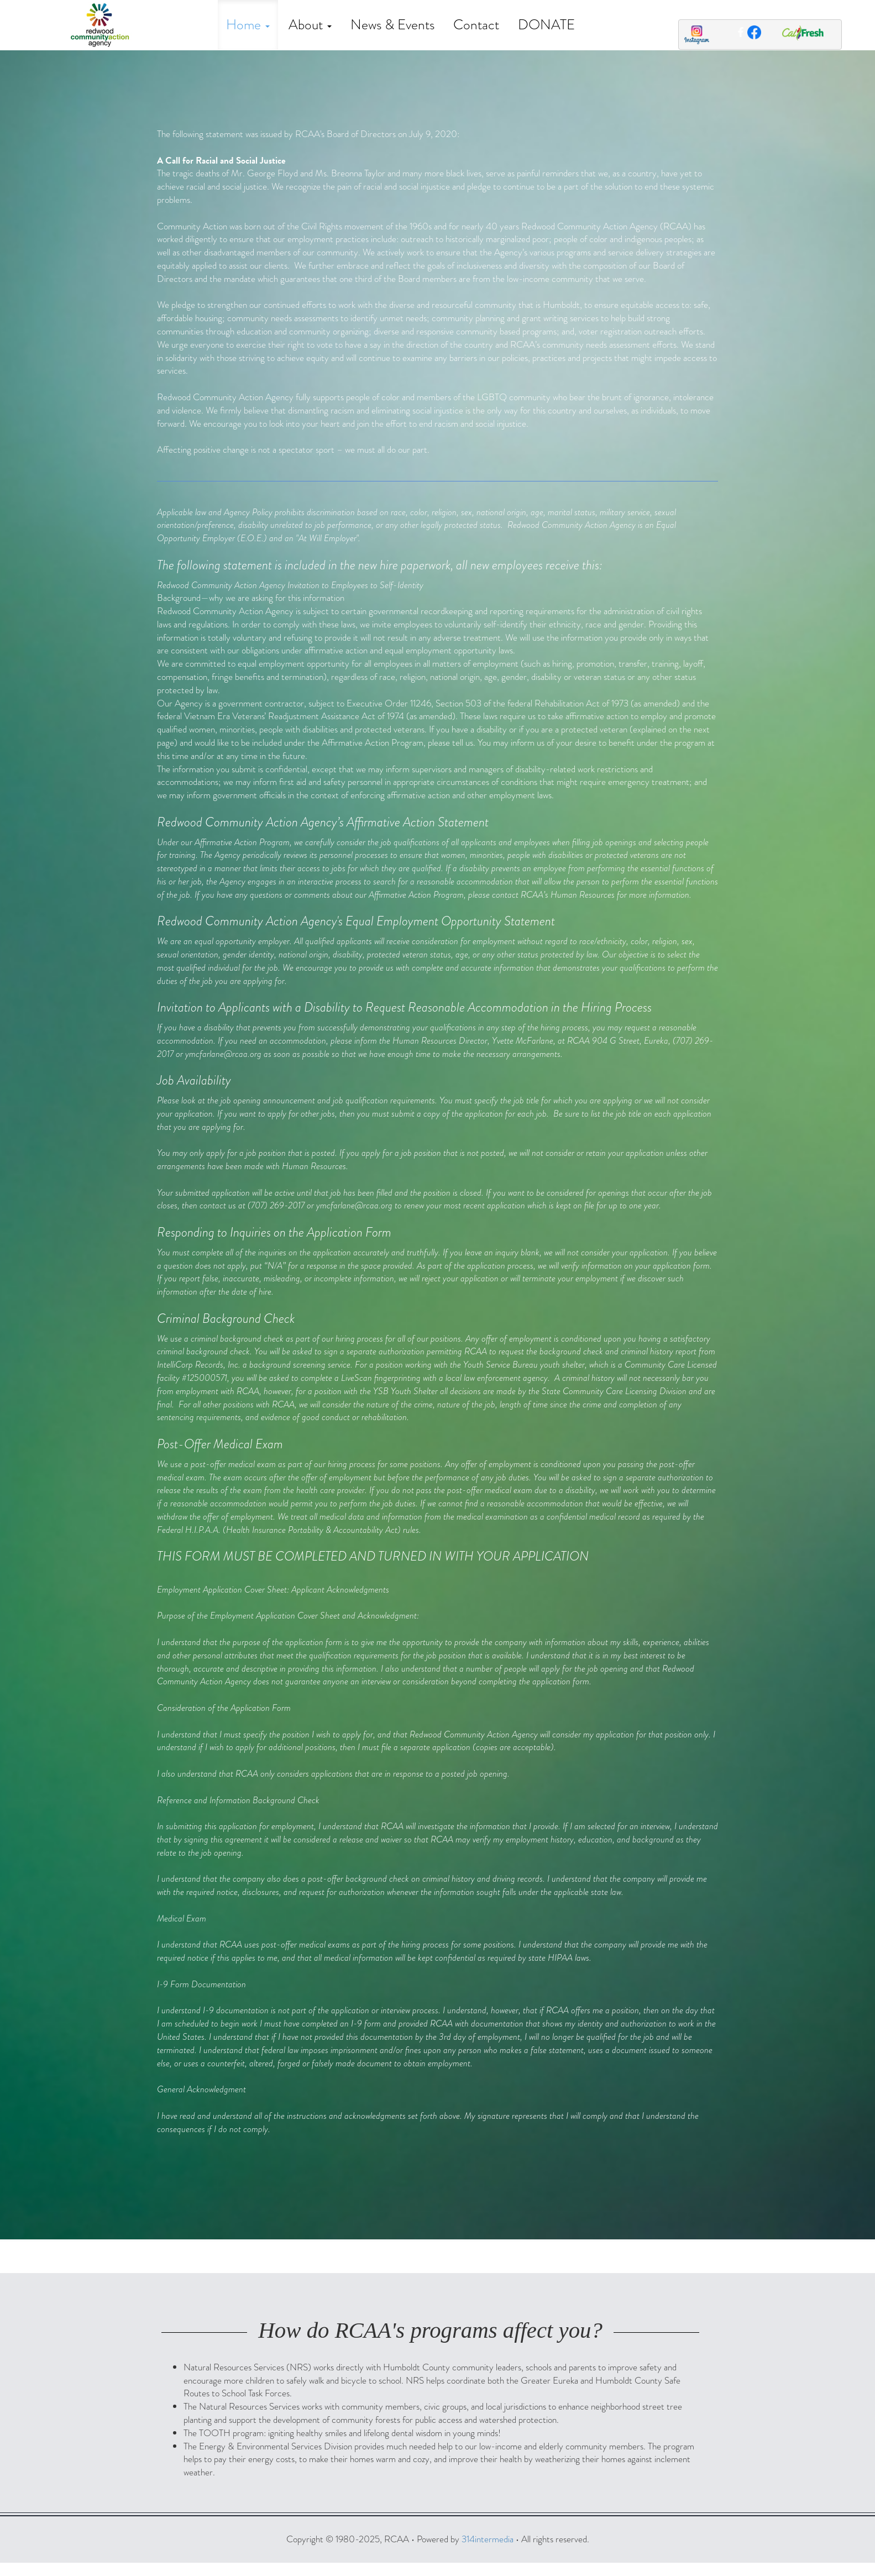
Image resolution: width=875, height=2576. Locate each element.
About (310, 24)
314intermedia (488, 2539)
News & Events (392, 24)
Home (248, 24)
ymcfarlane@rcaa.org (223, 1054)
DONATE (546, 24)
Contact (476, 24)
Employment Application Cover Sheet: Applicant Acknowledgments (273, 1589)
